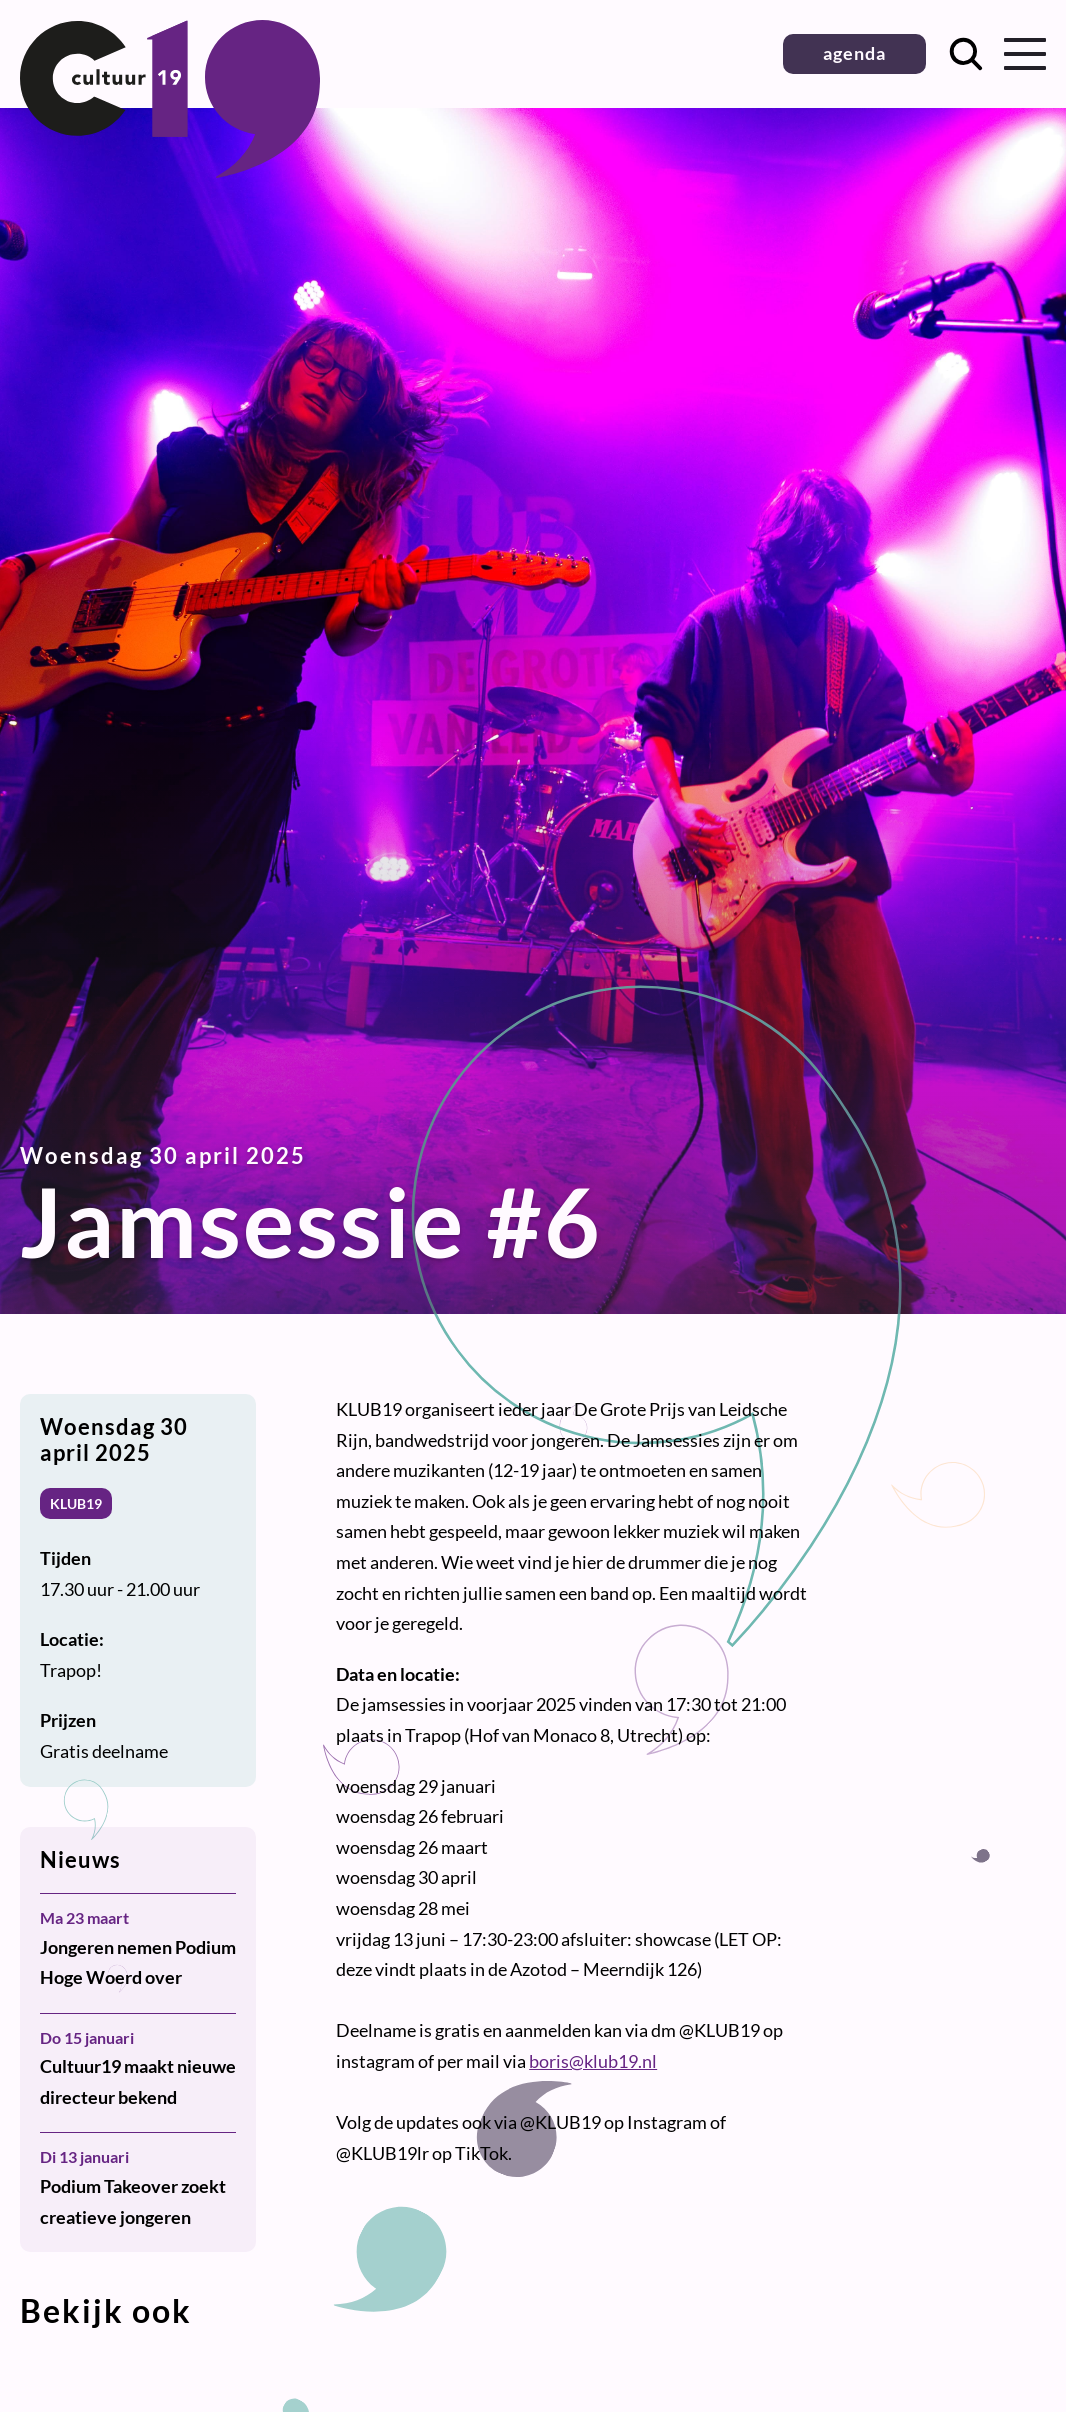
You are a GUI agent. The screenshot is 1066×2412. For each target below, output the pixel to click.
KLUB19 (76, 1503)
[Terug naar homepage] (170, 171)
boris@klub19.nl (593, 2061)
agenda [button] (854, 53)
